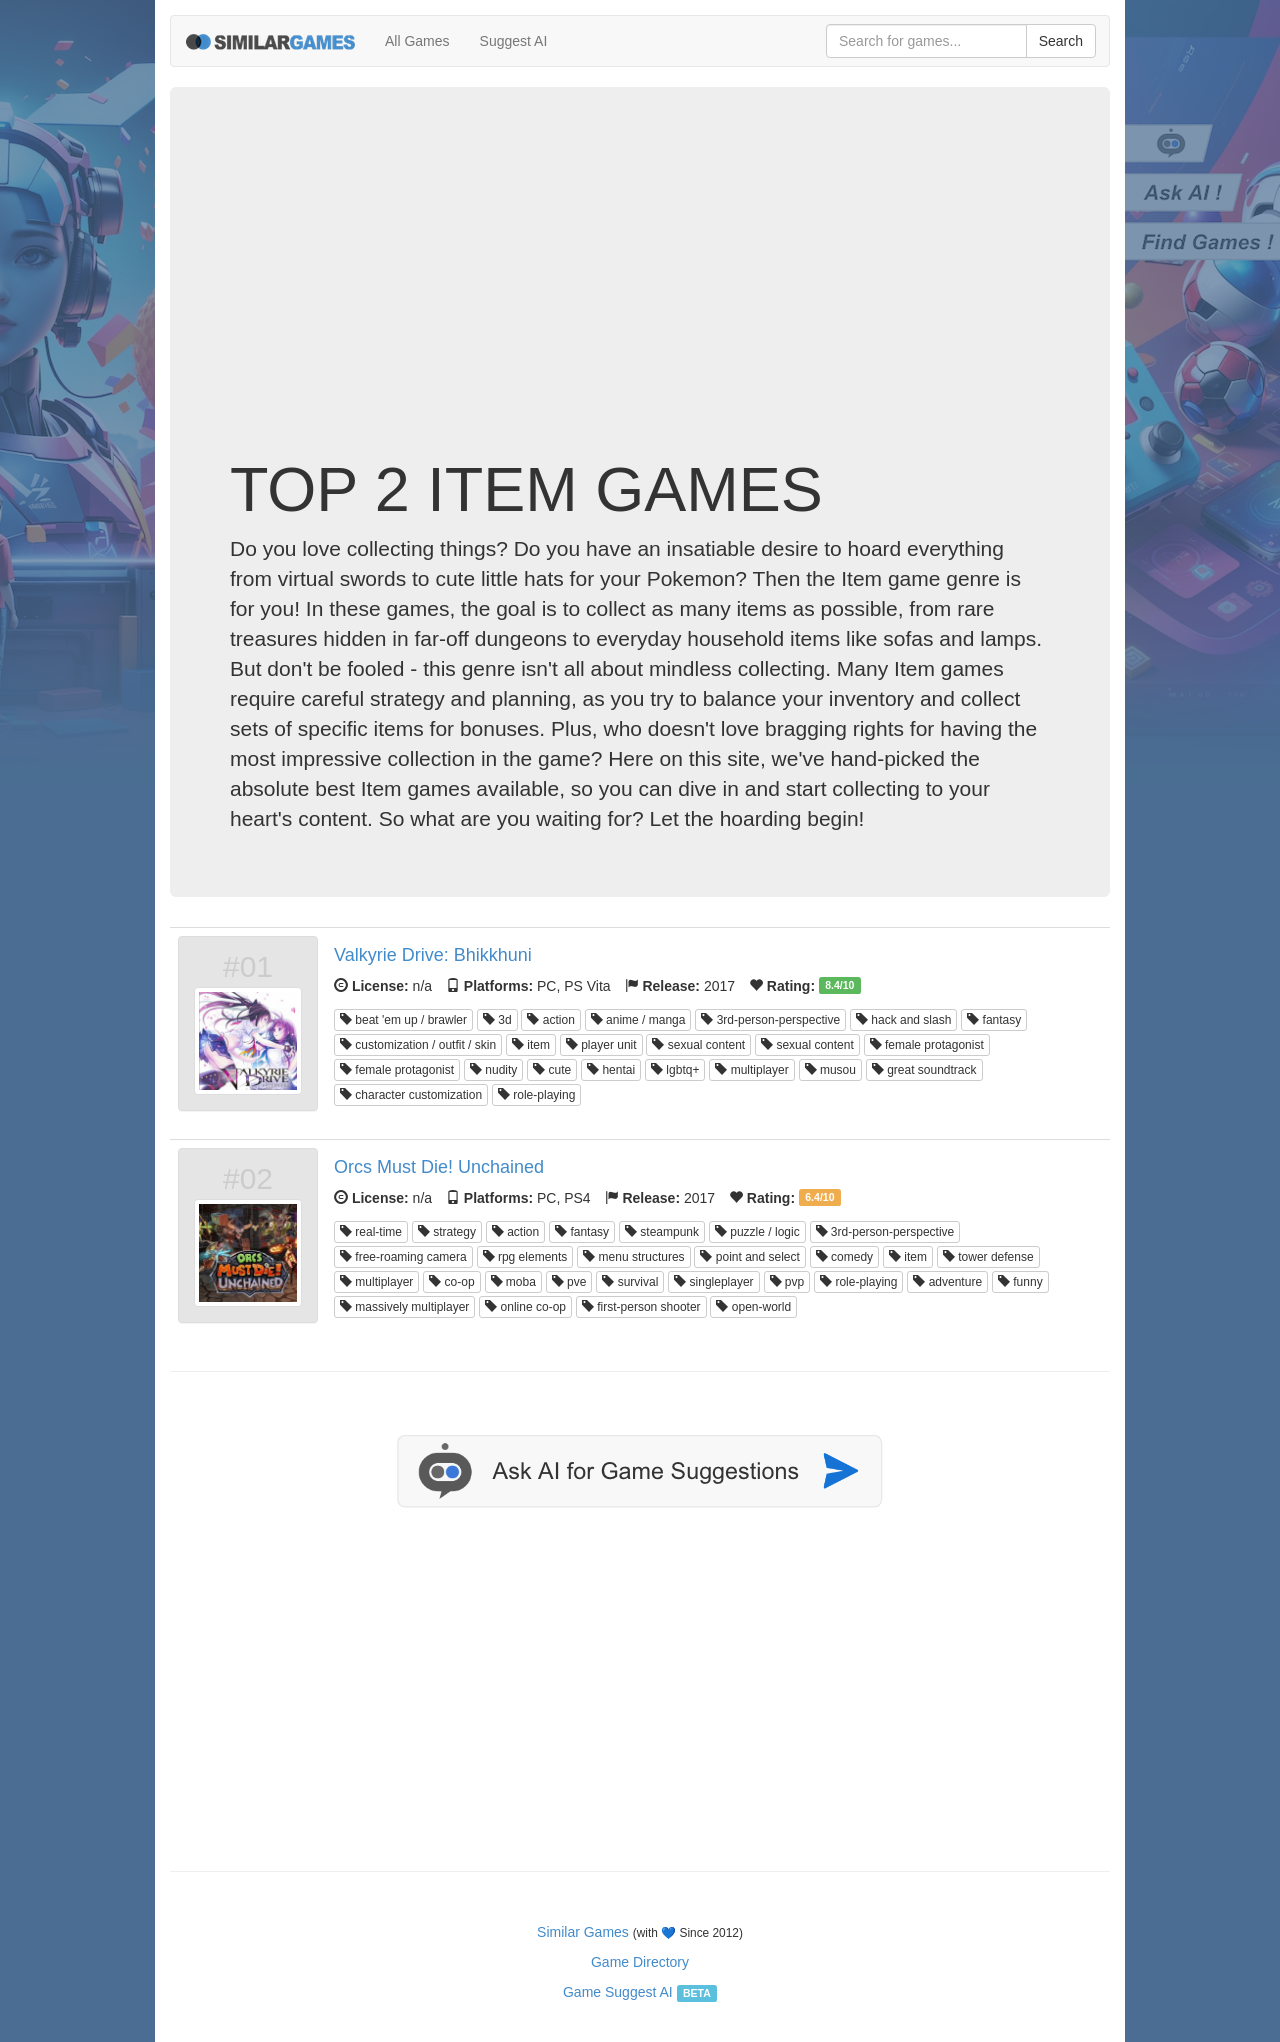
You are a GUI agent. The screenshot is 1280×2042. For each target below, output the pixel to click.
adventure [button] (947, 1282)
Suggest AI (514, 41)
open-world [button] (753, 1307)
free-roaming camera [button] (403, 1257)
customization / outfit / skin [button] (418, 1045)
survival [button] (630, 1282)
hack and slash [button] (903, 1020)
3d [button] (497, 1020)
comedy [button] (844, 1257)
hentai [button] (611, 1070)
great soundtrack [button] (924, 1070)
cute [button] (552, 1070)
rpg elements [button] (525, 1257)
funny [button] (1020, 1282)
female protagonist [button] (927, 1045)
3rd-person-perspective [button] (770, 1020)
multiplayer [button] (751, 1070)
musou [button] (830, 1070)
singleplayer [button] (713, 1282)
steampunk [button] (662, 1232)
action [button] (550, 1020)
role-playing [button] (536, 1095)
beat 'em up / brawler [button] (403, 1020)
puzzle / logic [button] (757, 1232)
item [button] (531, 1045)
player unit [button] (601, 1045)
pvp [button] (787, 1282)
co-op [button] (451, 1282)
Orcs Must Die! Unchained (439, 1167)
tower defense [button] (988, 1257)
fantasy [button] (994, 1020)
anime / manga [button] (638, 1020)
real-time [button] (371, 1232)
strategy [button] (447, 1232)
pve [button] (569, 1282)
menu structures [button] (633, 1257)
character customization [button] (411, 1095)
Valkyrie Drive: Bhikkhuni (433, 955)
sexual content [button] (698, 1045)
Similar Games (583, 1932)
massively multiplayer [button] (404, 1307)
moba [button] (513, 1282)
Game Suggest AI (618, 1992)
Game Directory (640, 1962)
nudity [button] (493, 1070)
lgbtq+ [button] (675, 1070)
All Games (417, 41)
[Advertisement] (640, 295)
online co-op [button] (525, 1307)
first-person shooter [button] (641, 1307)
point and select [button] (749, 1257)
